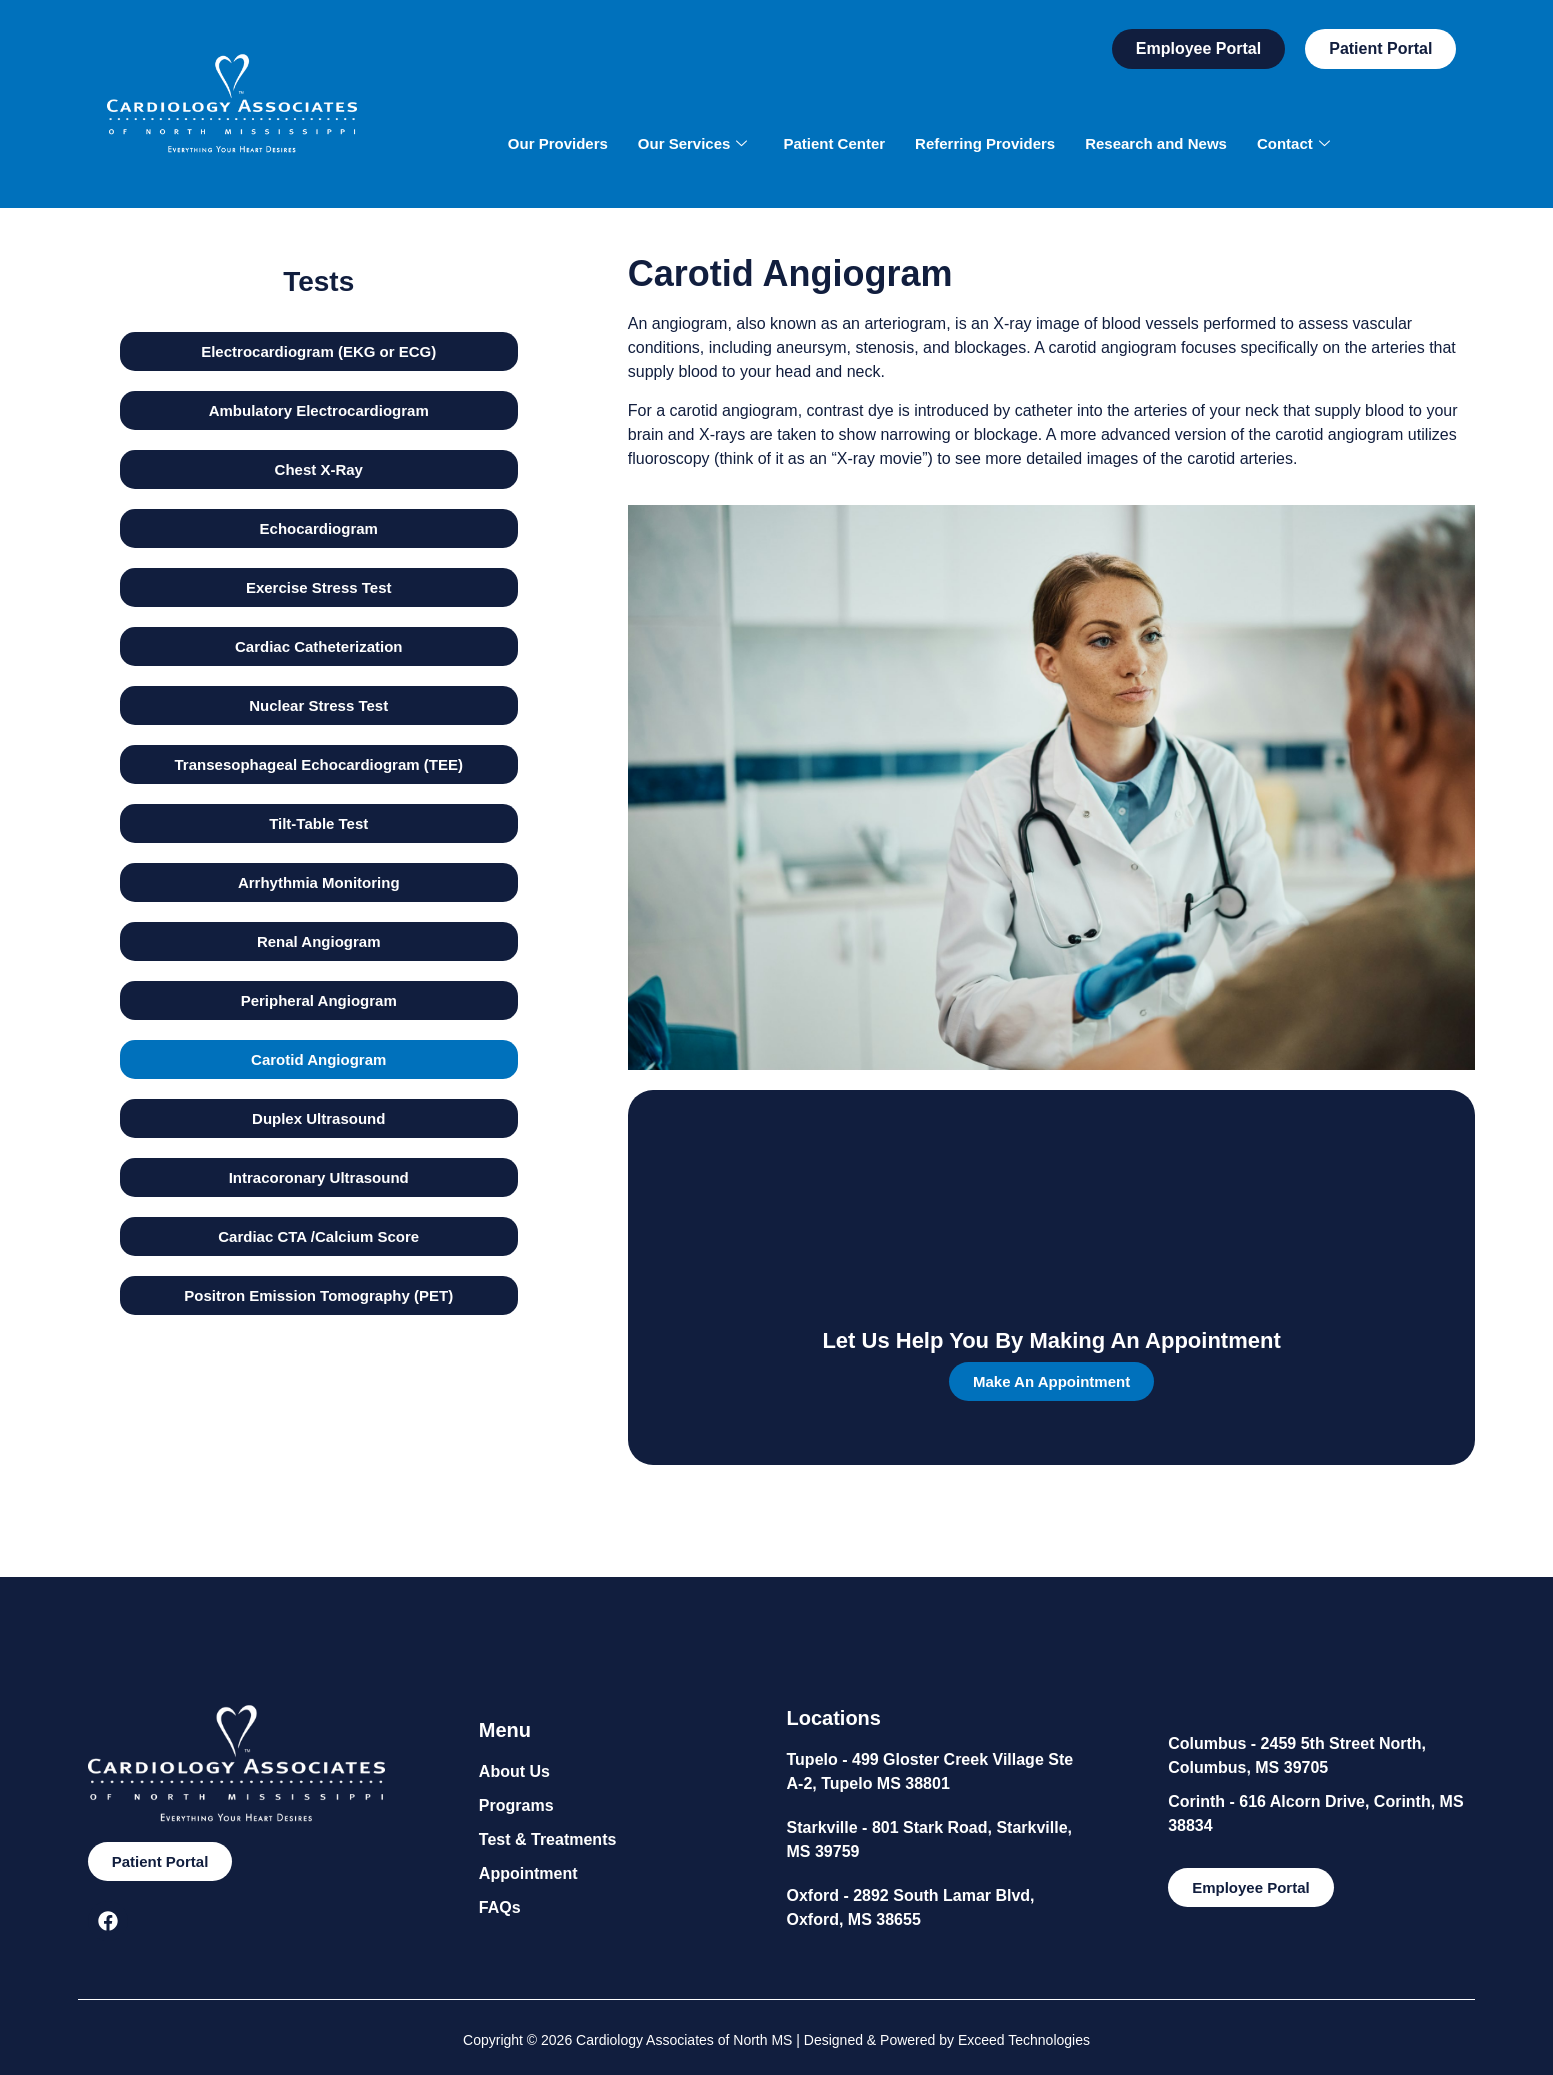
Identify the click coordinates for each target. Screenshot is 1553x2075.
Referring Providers (985, 143)
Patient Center (834, 143)
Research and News (1156, 143)
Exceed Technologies (1024, 2040)
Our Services (693, 144)
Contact (1293, 144)
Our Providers (558, 143)
